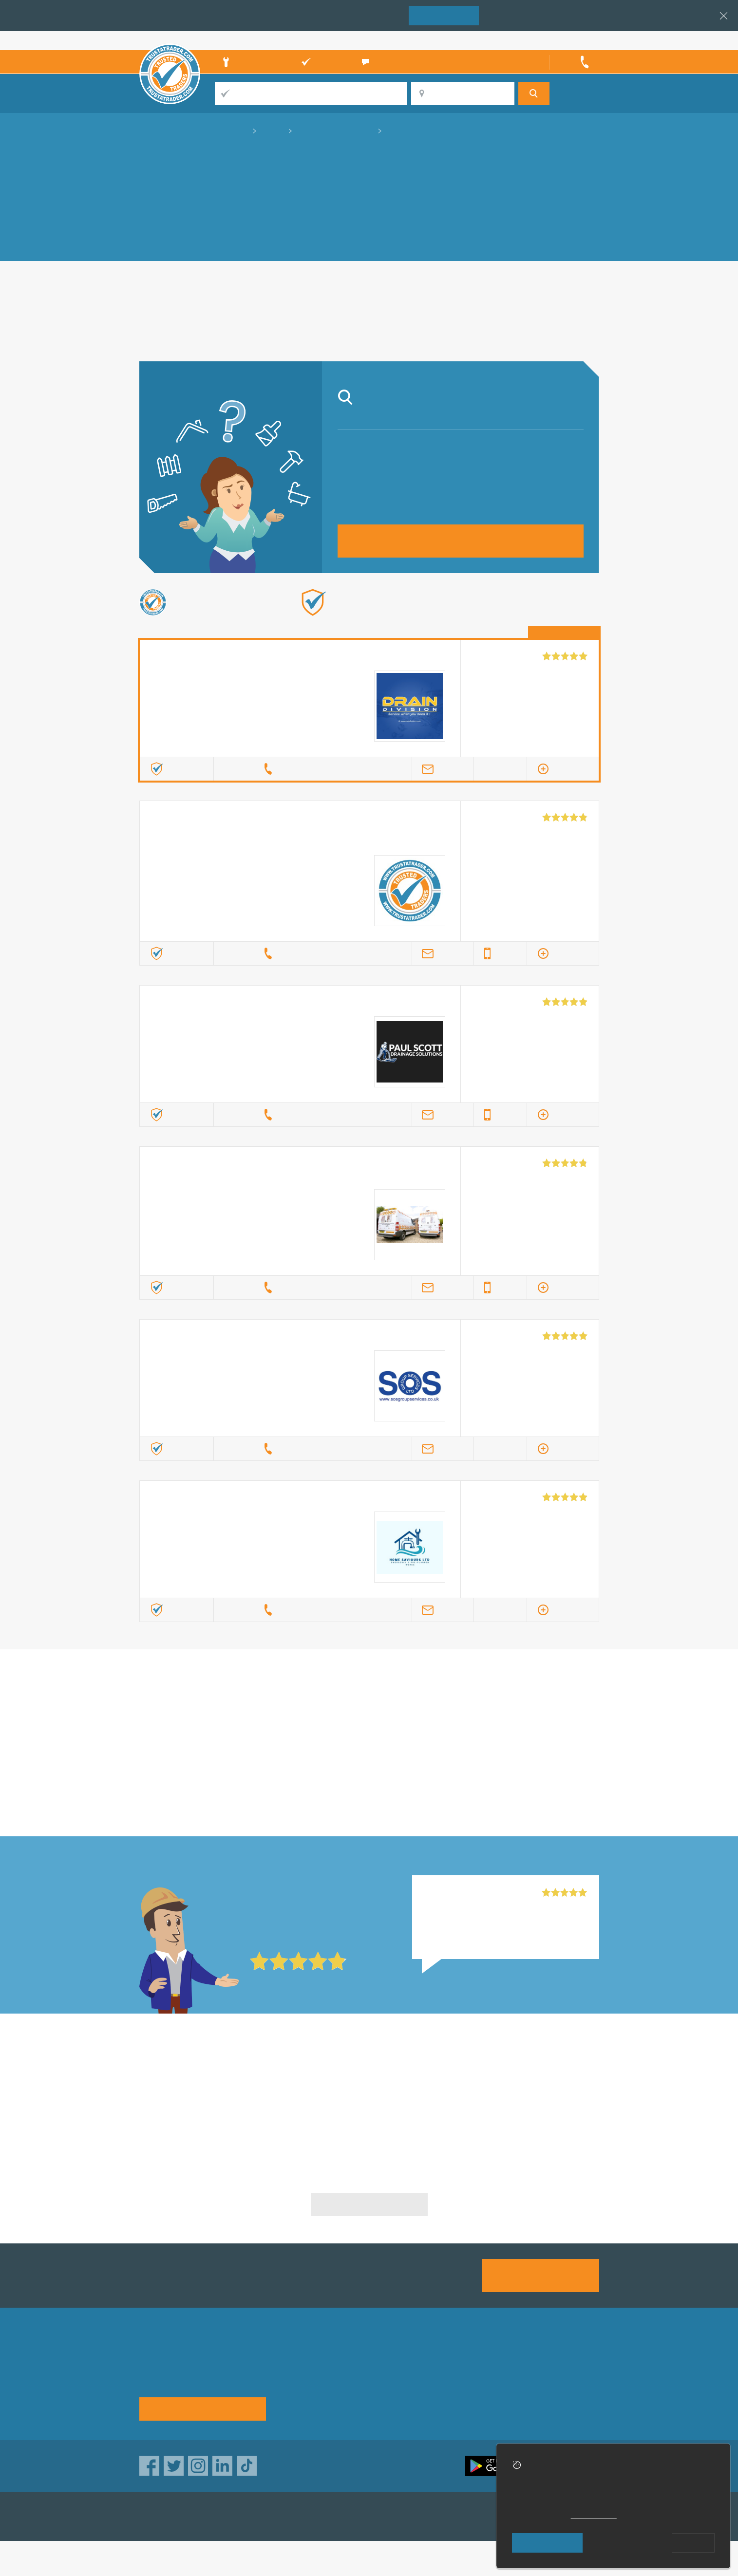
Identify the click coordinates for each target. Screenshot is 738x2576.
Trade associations (396, 2369)
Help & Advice (306, 2386)
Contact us (463, 2386)
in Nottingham (369, 1715)
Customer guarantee (562, 2404)
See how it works (202, 2408)
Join (444, 15)
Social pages (467, 2404)
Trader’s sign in (573, 40)
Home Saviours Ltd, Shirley (472, 1892)
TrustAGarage (262, 2516)
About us (297, 2369)
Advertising (464, 2369)
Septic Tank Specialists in (213, 2079)
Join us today (540, 2275)
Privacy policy (550, 2369)
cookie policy (594, 2515)
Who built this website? (480, 2558)
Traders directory (393, 2386)
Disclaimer (544, 2386)
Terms (374, 2404)
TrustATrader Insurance (358, 2516)
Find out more (469, 618)
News (292, 2404)
